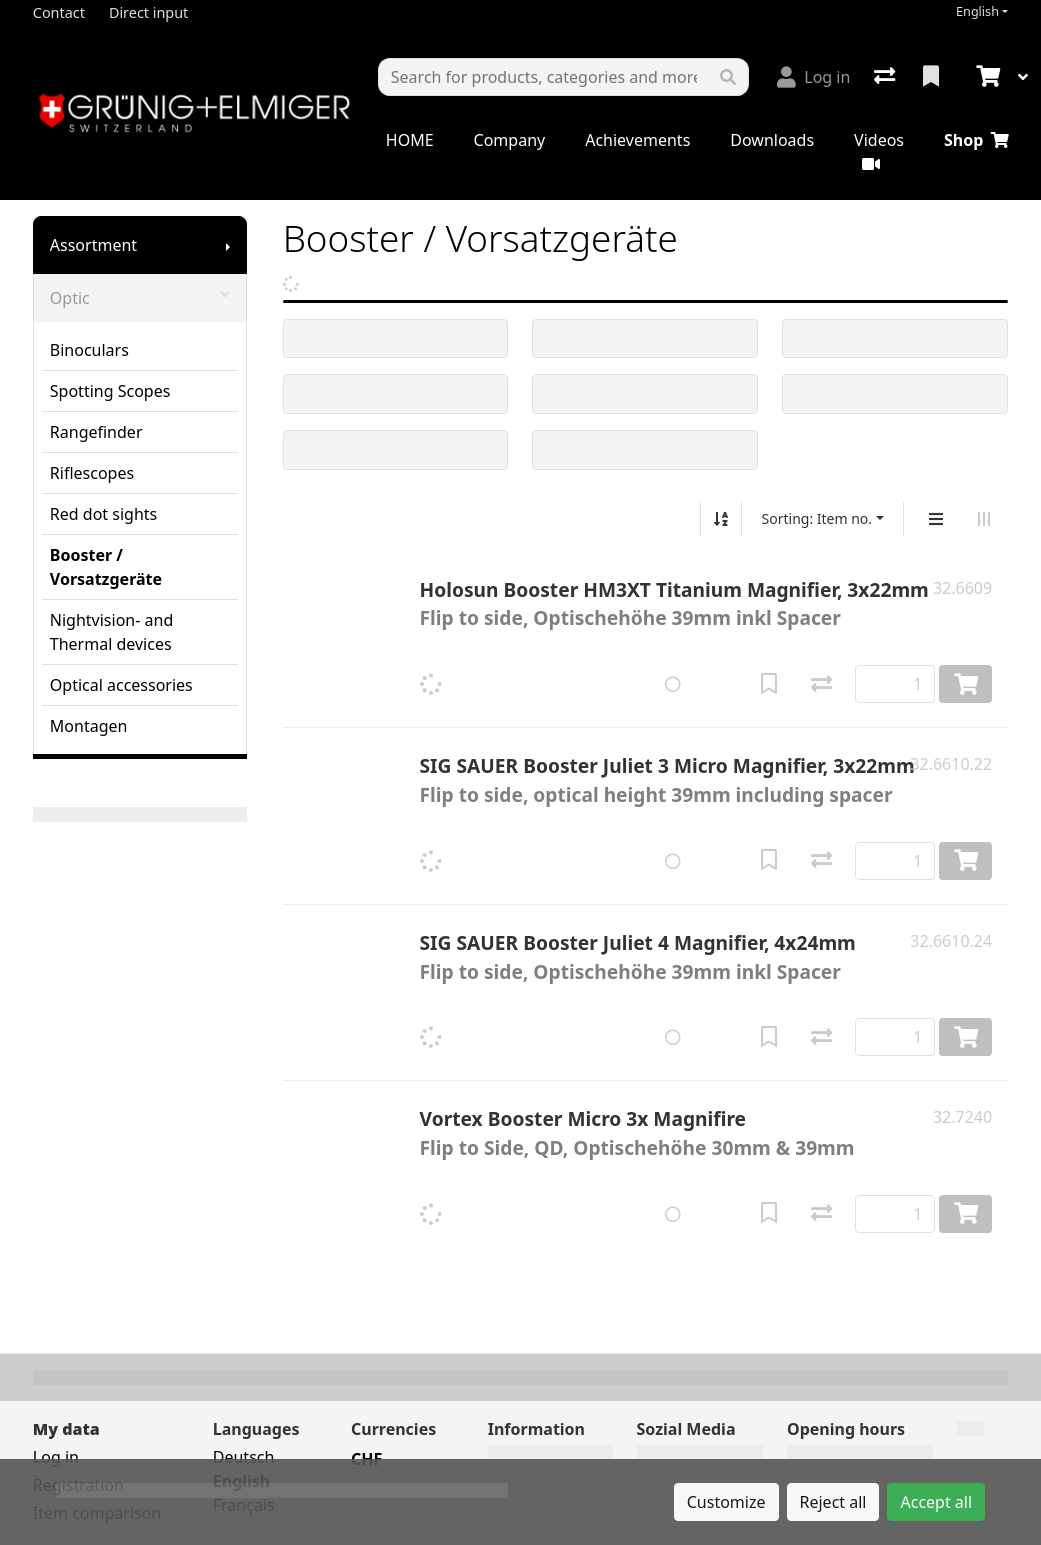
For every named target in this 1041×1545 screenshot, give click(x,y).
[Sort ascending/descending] (721, 519)
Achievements (637, 140)
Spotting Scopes (110, 391)
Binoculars (89, 350)
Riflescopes (92, 473)
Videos (879, 150)
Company (510, 140)
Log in (56, 1457)
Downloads (772, 140)
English (977, 11)
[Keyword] (543, 77)
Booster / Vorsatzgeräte (106, 567)
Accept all (936, 1502)
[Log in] (813, 77)
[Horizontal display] (984, 519)
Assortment (93, 245)
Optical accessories (121, 685)
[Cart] (986, 77)
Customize (726, 1502)
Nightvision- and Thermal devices (111, 632)
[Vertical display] (936, 519)
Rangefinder (96, 432)
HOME (410, 140)
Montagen (89, 726)
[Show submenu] (228, 245)
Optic (140, 298)
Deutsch (244, 1457)
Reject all (833, 1502)
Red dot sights (103, 514)
